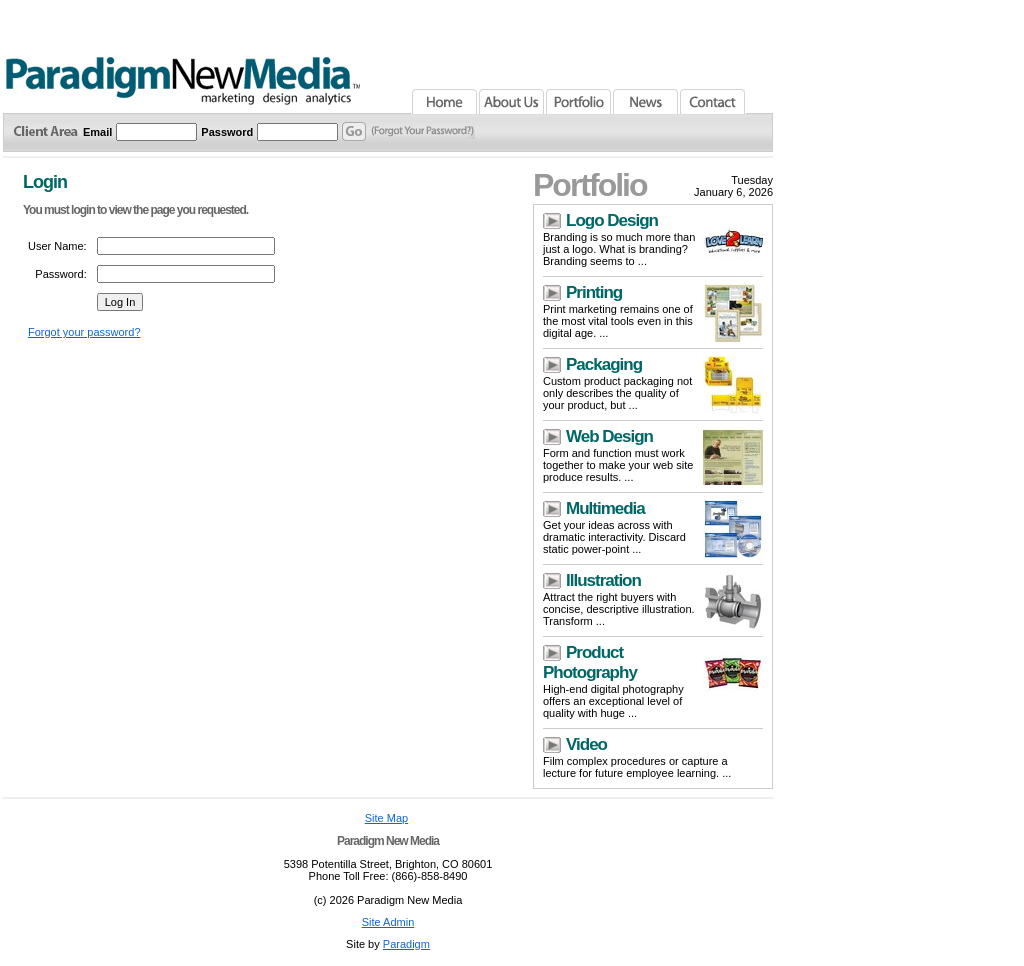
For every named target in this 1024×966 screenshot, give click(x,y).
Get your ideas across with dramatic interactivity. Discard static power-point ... (614, 537)
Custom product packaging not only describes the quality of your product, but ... (617, 393)
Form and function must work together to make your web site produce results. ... (618, 465)
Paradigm (406, 944)
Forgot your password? (84, 332)
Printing (594, 292)
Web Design (609, 436)
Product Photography (590, 662)
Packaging (604, 364)
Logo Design (612, 220)
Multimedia (605, 508)
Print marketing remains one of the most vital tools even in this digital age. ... (618, 321)
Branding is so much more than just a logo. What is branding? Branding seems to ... (619, 249)
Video (586, 744)
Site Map (386, 818)
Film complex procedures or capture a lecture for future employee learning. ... (637, 767)
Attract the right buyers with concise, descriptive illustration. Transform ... (619, 609)
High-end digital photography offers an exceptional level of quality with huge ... (613, 701)
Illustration (603, 580)
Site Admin (388, 922)
